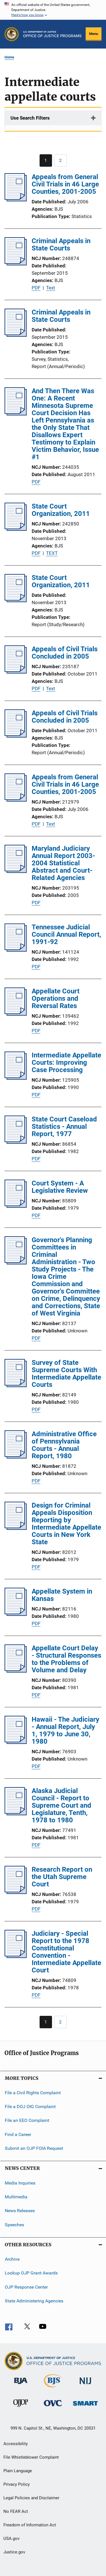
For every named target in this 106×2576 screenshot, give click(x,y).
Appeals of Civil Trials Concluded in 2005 (65, 652)
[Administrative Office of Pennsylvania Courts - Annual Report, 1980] (16, 1457)
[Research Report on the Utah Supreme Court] (16, 1892)
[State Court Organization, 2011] (16, 529)
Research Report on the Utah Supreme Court (62, 1877)
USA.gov (11, 2538)
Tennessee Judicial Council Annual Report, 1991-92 (66, 934)
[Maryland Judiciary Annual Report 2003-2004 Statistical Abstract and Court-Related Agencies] (16, 871)
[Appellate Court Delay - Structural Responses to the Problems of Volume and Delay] (16, 1671)
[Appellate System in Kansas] (16, 1614)
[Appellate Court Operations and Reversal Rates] (16, 1014)
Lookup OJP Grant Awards (31, 2273)
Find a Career (18, 2134)
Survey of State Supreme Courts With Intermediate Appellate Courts (66, 1374)
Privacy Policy (16, 2484)
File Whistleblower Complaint (31, 2457)
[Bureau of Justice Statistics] (53, 2388)
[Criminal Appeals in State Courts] (16, 264)
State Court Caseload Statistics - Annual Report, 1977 (64, 1126)
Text (50, 288)
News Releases (20, 2210)
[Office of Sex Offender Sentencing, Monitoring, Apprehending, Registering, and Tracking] (85, 2406)
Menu (93, 34)
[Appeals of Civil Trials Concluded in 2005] (16, 672)
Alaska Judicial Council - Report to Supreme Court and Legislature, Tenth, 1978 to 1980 (61, 1805)
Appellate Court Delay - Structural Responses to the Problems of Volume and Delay (66, 1659)
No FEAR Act (15, 2511)
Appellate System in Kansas (62, 1595)
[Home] (52, 34)
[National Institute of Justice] (85, 2385)
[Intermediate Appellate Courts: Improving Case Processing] (16, 1078)
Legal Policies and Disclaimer (31, 2497)
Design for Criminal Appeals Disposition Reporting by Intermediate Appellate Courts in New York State (66, 1523)
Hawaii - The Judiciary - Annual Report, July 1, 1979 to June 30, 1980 (65, 1730)
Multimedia (16, 2196)
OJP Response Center (26, 2286)
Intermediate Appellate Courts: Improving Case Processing (66, 1062)
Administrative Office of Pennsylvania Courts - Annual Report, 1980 (64, 1445)
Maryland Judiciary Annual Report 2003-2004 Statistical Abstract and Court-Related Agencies (63, 863)
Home (9, 57)
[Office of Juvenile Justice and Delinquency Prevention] (20, 2408)
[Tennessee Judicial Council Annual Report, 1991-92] (16, 950)
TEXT (52, 553)
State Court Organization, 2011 (61, 510)
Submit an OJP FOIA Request (34, 2148)
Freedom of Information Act (29, 2524)
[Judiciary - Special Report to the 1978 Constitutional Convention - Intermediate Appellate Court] (16, 1956)
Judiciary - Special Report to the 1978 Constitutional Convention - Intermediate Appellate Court (66, 1952)
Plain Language (17, 2470)
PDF (36, 288)
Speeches (14, 2224)
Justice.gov (14, 2552)
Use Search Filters (30, 118)
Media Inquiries (20, 2182)
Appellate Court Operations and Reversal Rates (55, 998)
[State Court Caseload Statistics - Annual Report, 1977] (16, 1142)
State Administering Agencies (34, 2301)
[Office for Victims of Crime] (53, 2407)
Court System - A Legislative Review (60, 1186)
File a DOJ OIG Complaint (30, 2106)
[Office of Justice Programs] (12, 34)
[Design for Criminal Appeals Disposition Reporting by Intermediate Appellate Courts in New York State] (16, 1528)
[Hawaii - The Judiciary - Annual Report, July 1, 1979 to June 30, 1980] (16, 1742)
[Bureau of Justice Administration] (20, 2385)
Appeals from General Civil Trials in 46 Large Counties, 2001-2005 (65, 184)
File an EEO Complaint (27, 2120)
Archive (12, 2259)
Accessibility (15, 2443)
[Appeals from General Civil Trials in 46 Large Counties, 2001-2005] (16, 200)
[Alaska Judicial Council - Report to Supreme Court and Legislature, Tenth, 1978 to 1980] (16, 1813)
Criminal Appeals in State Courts (61, 244)
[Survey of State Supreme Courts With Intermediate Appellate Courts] (16, 1385)
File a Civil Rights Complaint (33, 2092)
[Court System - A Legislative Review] (16, 1206)
